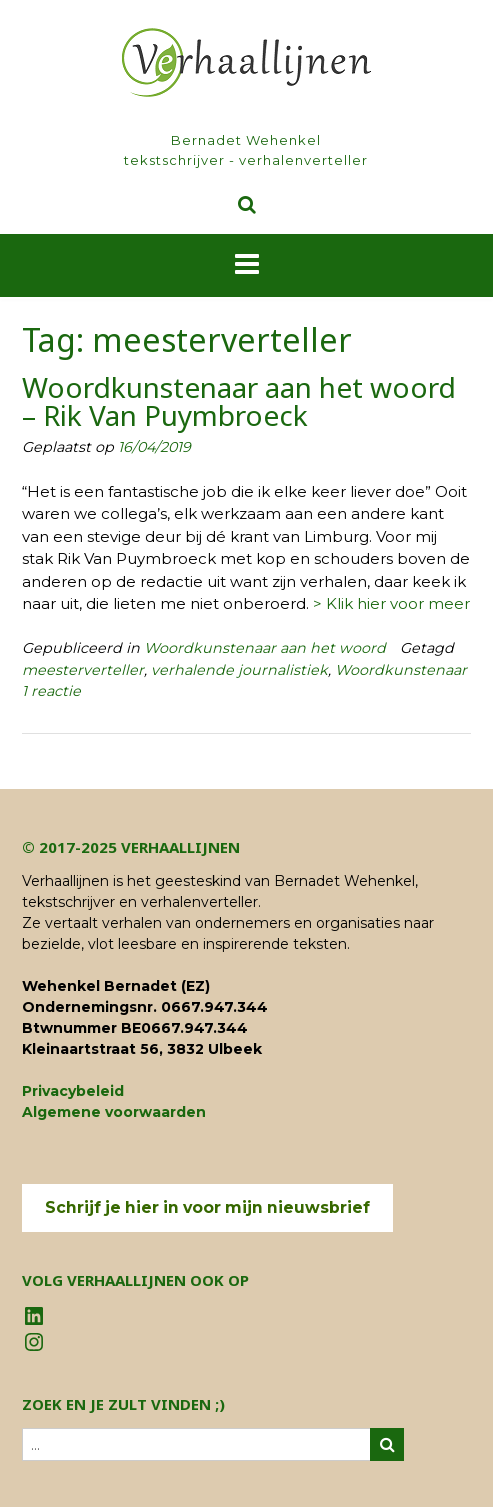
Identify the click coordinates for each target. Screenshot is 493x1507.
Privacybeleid (73, 1091)
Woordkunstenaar (401, 670)
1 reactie (51, 691)
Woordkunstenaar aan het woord (265, 648)
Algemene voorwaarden (114, 1112)
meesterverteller (83, 670)
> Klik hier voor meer (391, 603)
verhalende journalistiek (239, 670)
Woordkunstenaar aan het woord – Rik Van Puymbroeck (239, 401)
